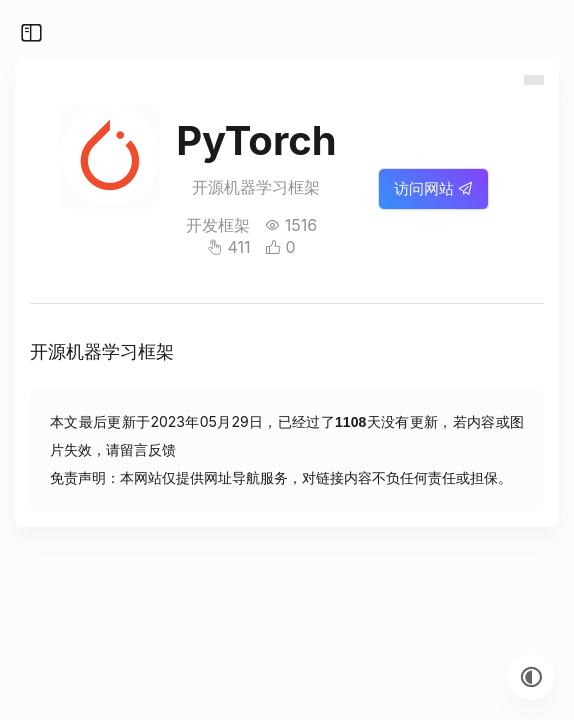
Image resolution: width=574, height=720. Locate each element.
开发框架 (218, 225)
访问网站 (433, 188)
